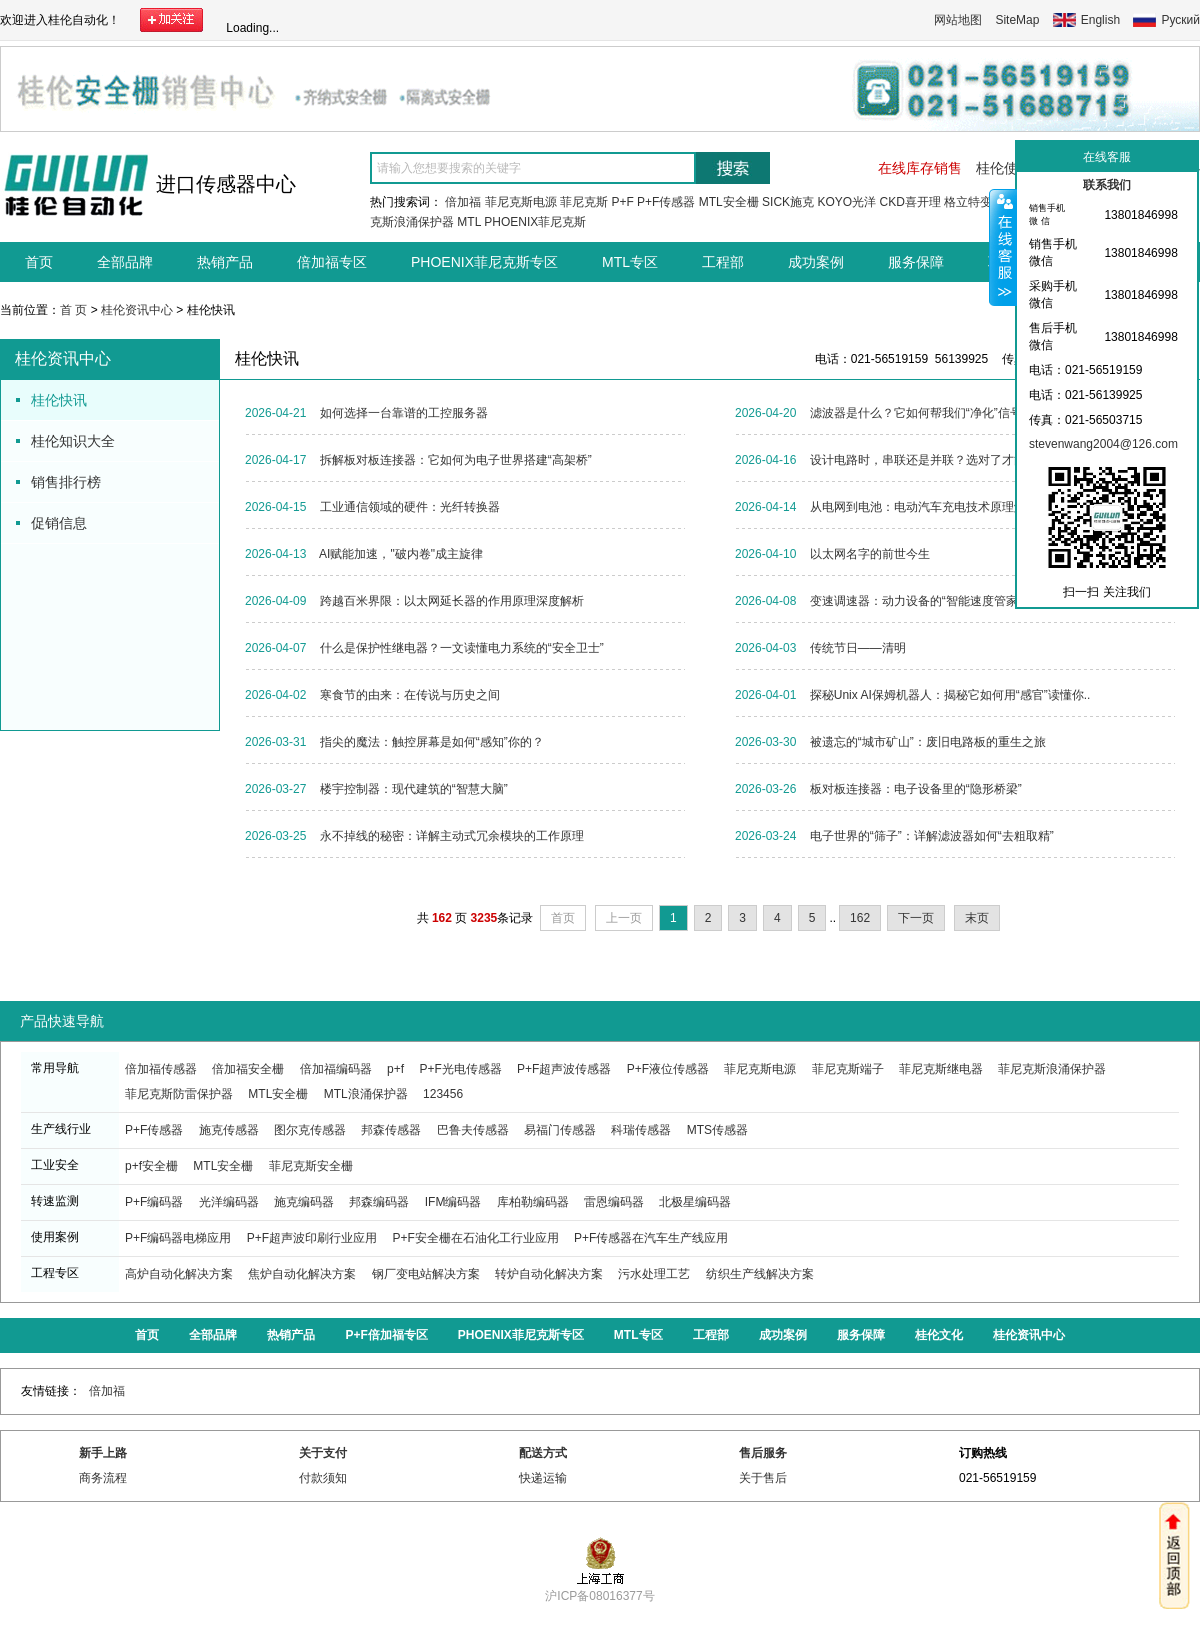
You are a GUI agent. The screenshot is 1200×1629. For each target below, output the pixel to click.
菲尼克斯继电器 (941, 1069)
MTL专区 (630, 262)
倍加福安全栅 (248, 1069)
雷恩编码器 (614, 1202)
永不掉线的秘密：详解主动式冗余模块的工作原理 (452, 836)
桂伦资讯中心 (137, 310)
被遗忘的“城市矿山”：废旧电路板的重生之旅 (928, 742)
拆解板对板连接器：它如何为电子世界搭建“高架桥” (456, 460)
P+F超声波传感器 (564, 1069)
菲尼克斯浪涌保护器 (1052, 1069)
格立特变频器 (980, 202)
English (1100, 20)
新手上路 (103, 1453)
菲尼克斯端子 (848, 1069)
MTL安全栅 (729, 202)
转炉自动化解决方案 (549, 1274)
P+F (622, 202)
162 (860, 918)
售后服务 (763, 1453)
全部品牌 (125, 262)
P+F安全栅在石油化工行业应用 (475, 1238)
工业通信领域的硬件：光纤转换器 (410, 507)
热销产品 (225, 262)
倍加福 (463, 202)
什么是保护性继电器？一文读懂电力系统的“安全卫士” (462, 648)
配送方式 (543, 1453)
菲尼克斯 (584, 202)
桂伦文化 (939, 1335)
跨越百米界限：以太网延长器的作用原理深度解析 (452, 601)
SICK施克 (788, 202)
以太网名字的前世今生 (870, 554)
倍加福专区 (332, 262)
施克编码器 (304, 1202)
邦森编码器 (379, 1202)
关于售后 (763, 1478)
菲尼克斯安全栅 (311, 1166)
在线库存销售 (920, 168)
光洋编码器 (229, 1202)
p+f (395, 1069)
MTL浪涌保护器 (366, 1094)
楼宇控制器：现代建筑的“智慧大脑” (414, 789)
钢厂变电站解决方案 (426, 1274)
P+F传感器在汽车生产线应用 (651, 1238)
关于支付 (323, 1453)
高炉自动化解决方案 (179, 1274)
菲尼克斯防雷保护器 (179, 1094)
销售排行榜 (66, 482)
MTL (469, 222)
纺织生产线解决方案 (760, 1274)
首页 (39, 262)
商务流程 (103, 1478)
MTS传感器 (717, 1130)
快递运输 (543, 1478)
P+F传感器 (666, 202)
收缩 (1003, 247)
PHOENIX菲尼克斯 (535, 222)
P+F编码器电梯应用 (178, 1238)
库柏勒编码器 (533, 1202)
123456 (443, 1094)
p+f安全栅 (151, 1166)
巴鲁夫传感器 (473, 1130)
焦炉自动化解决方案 (302, 1274)
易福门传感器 (560, 1130)
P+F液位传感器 (668, 1069)
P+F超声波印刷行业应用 (312, 1238)
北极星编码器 (695, 1202)
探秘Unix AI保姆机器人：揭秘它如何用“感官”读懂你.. (950, 695)
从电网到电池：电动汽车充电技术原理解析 (924, 507)
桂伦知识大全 (73, 441)
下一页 (916, 918)
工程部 (723, 262)
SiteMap (1017, 20)
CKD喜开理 (909, 202)
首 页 (73, 310)
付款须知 (323, 1478)
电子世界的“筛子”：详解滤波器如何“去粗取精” (932, 836)
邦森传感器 (391, 1130)
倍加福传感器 (161, 1069)
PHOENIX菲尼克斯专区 (484, 262)
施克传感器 (229, 1130)
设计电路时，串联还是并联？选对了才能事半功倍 (942, 460)
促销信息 (59, 523)
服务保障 (916, 262)
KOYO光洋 (846, 202)
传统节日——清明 (858, 648)
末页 (977, 918)
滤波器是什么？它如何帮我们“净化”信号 (916, 413)
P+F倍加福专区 (386, 1335)
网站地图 (958, 20)
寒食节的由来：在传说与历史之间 (410, 695)
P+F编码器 (154, 1202)
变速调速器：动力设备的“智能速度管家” (916, 601)
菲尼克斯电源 (521, 202)
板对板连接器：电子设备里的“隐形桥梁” (916, 789)
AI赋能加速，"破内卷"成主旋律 (401, 554)
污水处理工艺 (654, 1274)
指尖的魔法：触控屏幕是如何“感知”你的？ (432, 742)
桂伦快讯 (59, 400)
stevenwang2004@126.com (1103, 444)
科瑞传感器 (641, 1130)
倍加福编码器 (336, 1069)
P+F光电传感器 (460, 1069)
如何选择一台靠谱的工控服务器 (404, 413)
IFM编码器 (453, 1202)
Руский (1180, 20)
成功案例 (816, 262)
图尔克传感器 (310, 1130)
